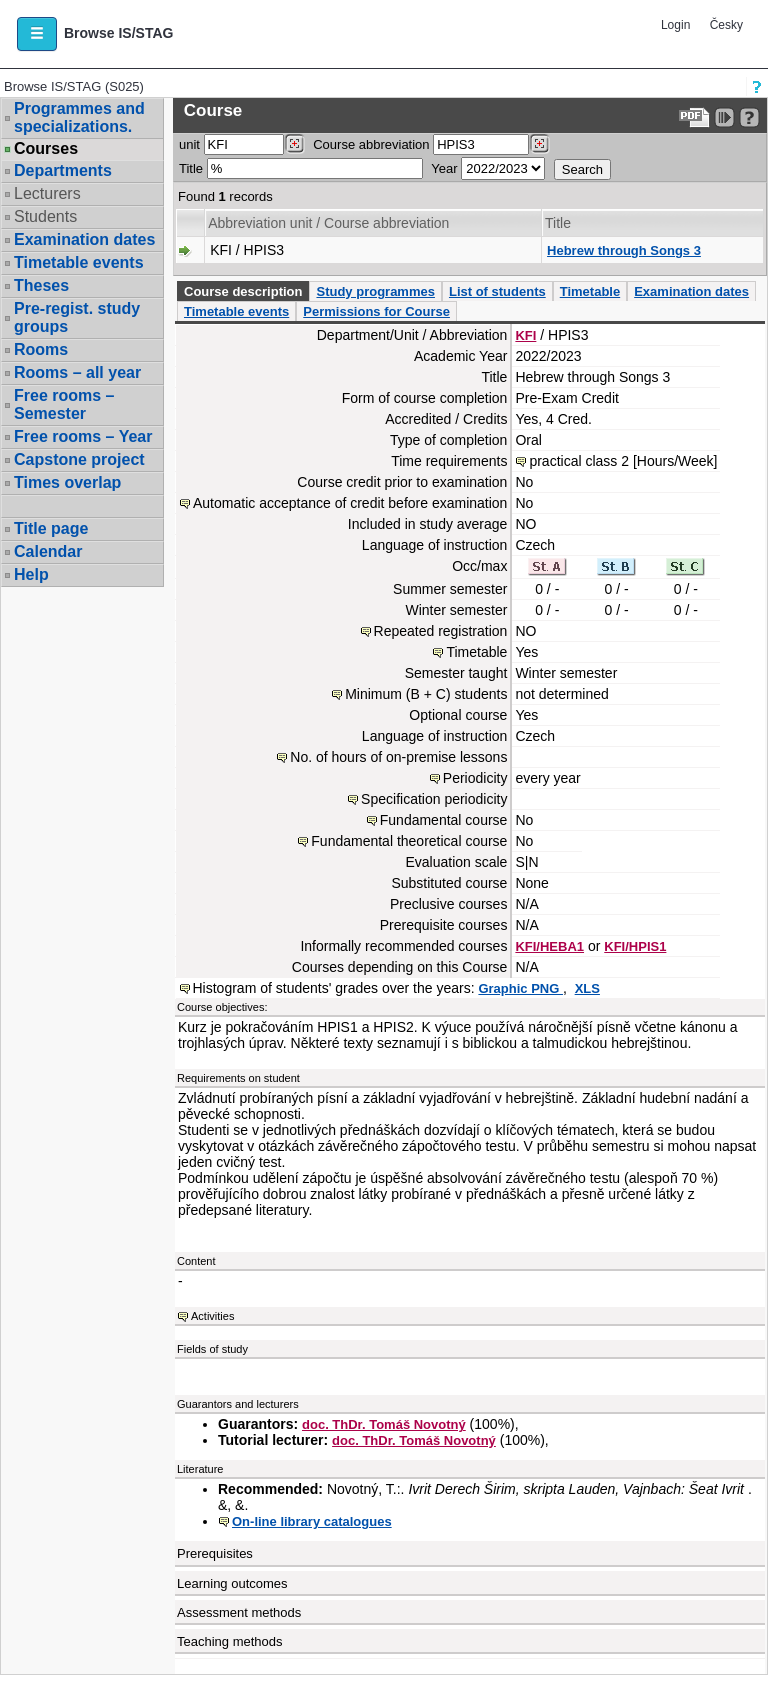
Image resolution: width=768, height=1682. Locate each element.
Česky (726, 25)
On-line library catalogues (312, 1521)
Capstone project (79, 459)
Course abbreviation (371, 144)
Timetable (590, 291)
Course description (243, 291)
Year (444, 168)
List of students (497, 291)
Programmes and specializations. (79, 117)
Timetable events (79, 262)
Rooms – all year (77, 372)
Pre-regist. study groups (77, 317)
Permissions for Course (376, 311)
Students (45, 216)
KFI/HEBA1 (549, 946)
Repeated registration (441, 631)
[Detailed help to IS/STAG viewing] (749, 117)
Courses (46, 149)
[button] (37, 34)
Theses (41, 285)
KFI (525, 335)
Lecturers (47, 193)
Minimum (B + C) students (426, 694)
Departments (63, 170)
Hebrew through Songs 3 (624, 250)
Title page (51, 528)
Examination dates (84, 239)
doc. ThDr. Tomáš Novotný (384, 1424)
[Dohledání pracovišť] (294, 144)
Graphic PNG (520, 988)
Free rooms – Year (83, 436)
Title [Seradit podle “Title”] (558, 223)
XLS (587, 988)
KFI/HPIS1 (635, 946)
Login (675, 25)
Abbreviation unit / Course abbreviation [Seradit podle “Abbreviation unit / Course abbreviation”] (328, 223)
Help (31, 574)
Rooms (41, 349)
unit (189, 144)
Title (191, 168)
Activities (212, 1316)
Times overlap (67, 482)
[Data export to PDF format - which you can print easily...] (694, 117)
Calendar (48, 551)
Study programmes (375, 291)
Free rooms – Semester (64, 404)
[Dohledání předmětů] (539, 144)
